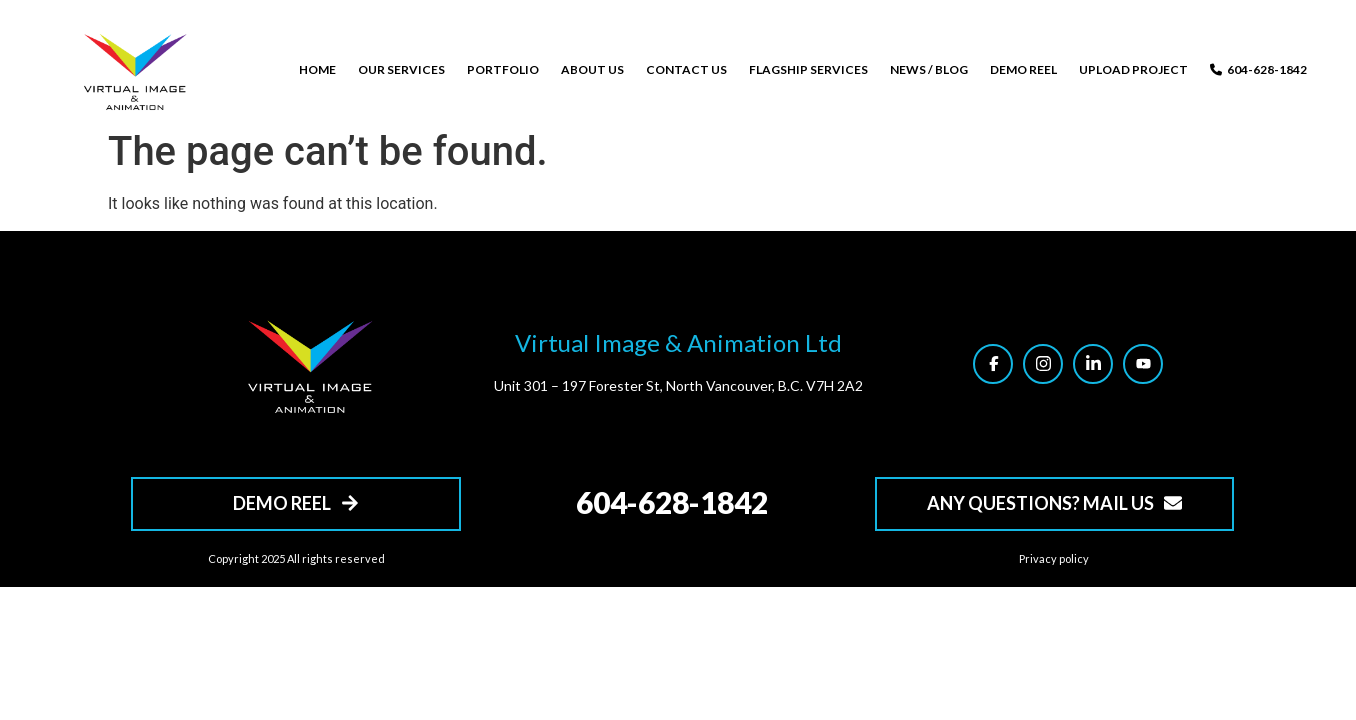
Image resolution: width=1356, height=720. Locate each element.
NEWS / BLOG (929, 69)
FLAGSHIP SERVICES (808, 69)
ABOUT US (592, 69)
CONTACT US (686, 69)
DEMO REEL (1023, 69)
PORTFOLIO (503, 69)
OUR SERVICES (401, 69)
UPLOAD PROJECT (1133, 69)
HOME (317, 69)
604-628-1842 (1258, 69)
